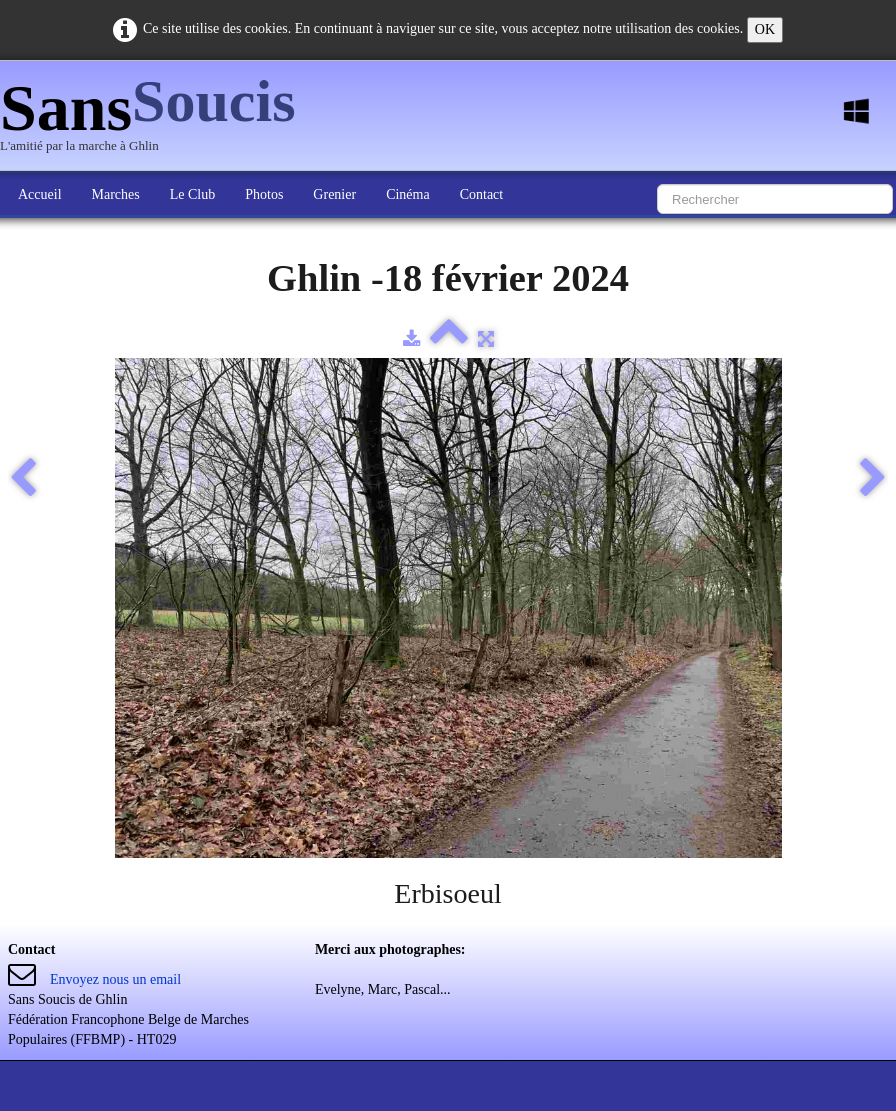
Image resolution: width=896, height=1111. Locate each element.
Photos (264, 194)
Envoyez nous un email (115, 979)
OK (765, 29)
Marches (116, 194)
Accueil (40, 194)
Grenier (334, 194)
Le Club (193, 194)
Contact (482, 194)
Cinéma (408, 194)
